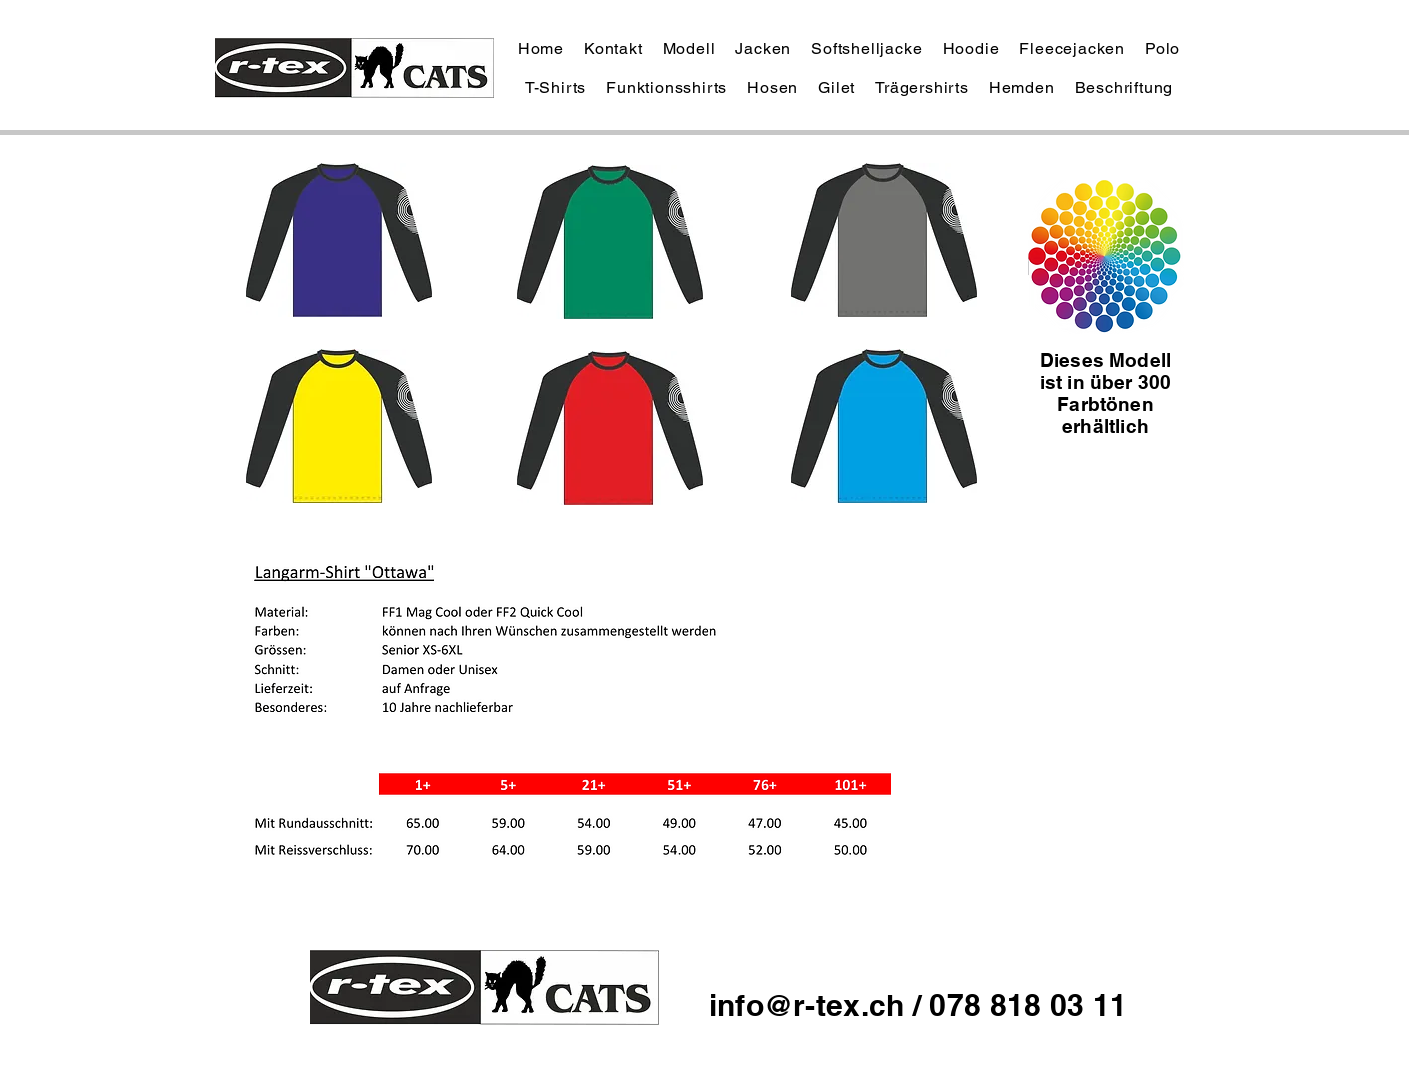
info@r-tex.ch (811, 1005)
